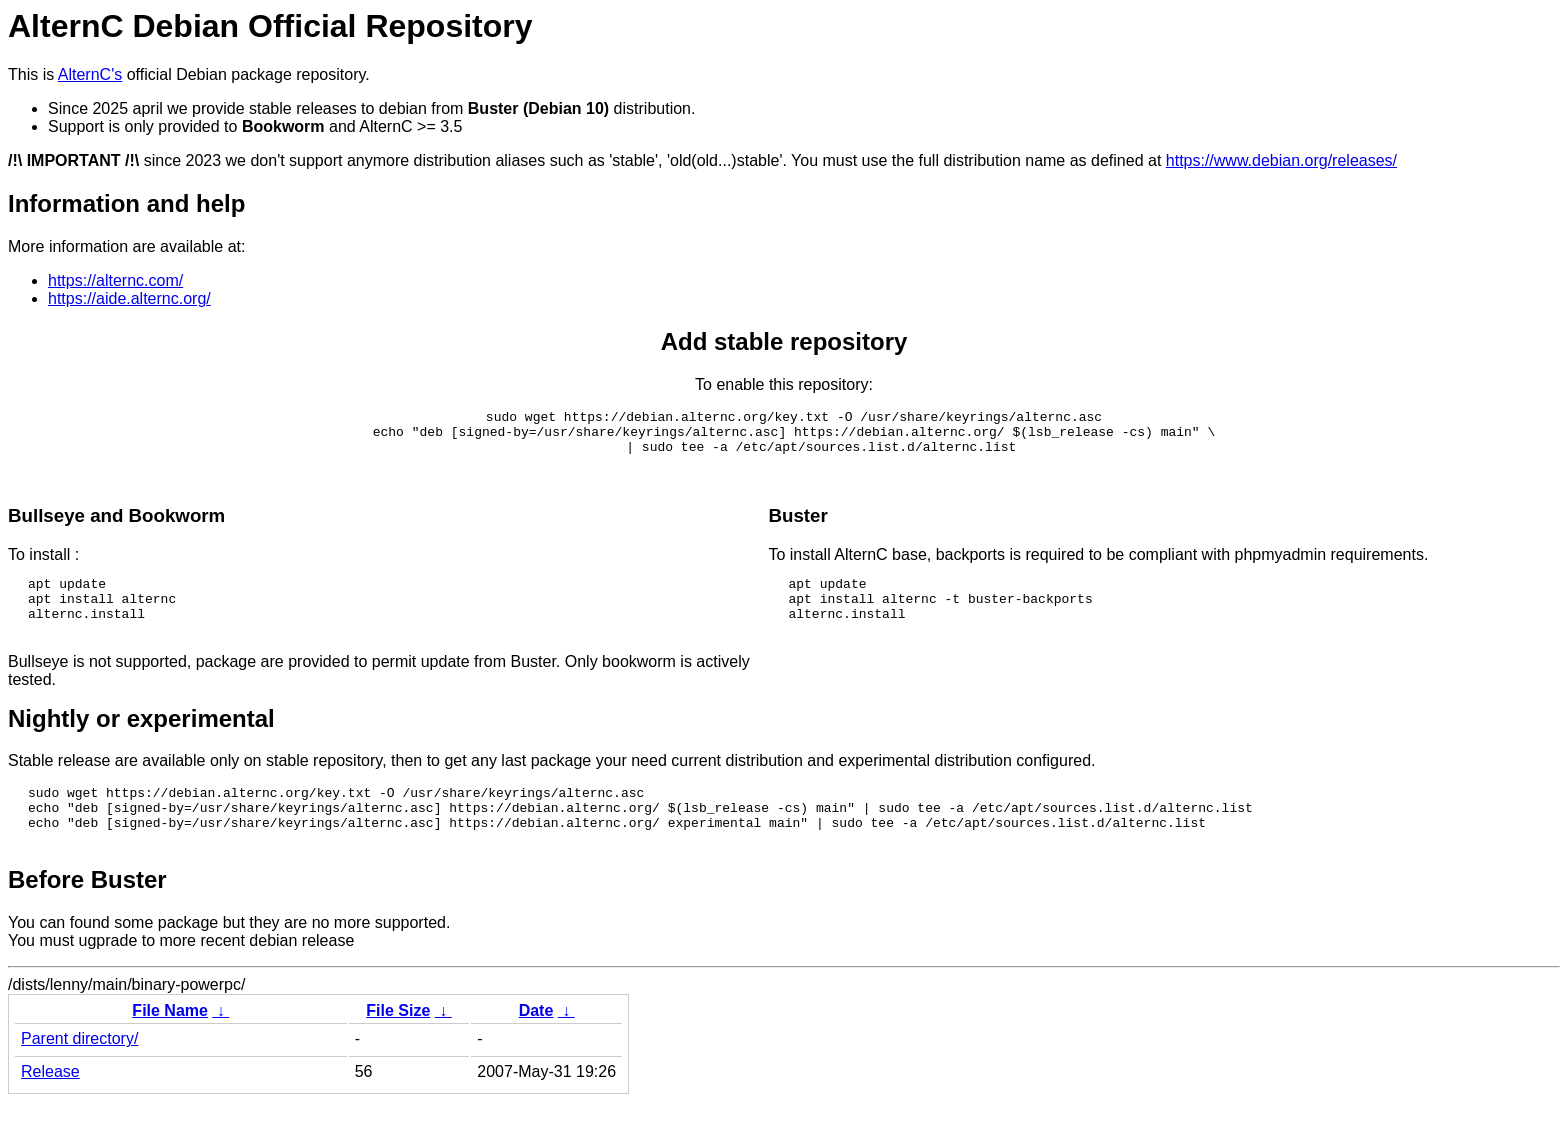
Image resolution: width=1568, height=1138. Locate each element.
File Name (170, 1046)
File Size (398, 1046)
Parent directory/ (79, 1074)
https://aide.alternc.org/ (129, 298)
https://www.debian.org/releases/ (1281, 160)
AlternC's (90, 74)
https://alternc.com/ (115, 280)
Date (536, 1046)
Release (50, 1107)
